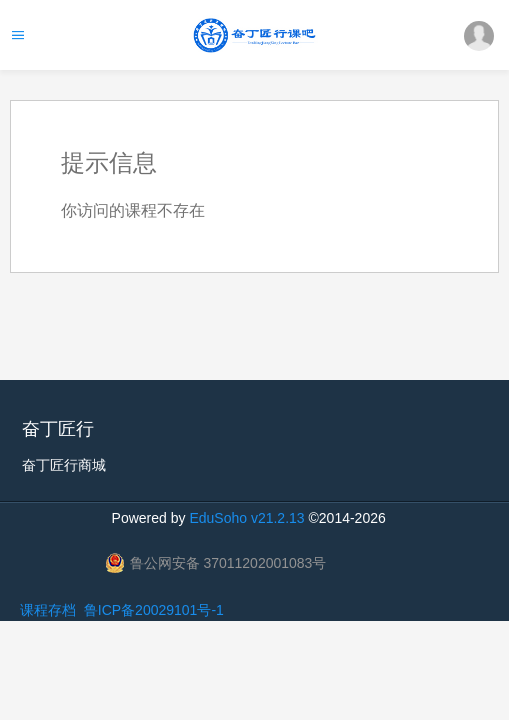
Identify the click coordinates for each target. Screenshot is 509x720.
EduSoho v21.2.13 (246, 518)
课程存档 (48, 610)
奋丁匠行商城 (64, 465)
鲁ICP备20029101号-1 (154, 610)
